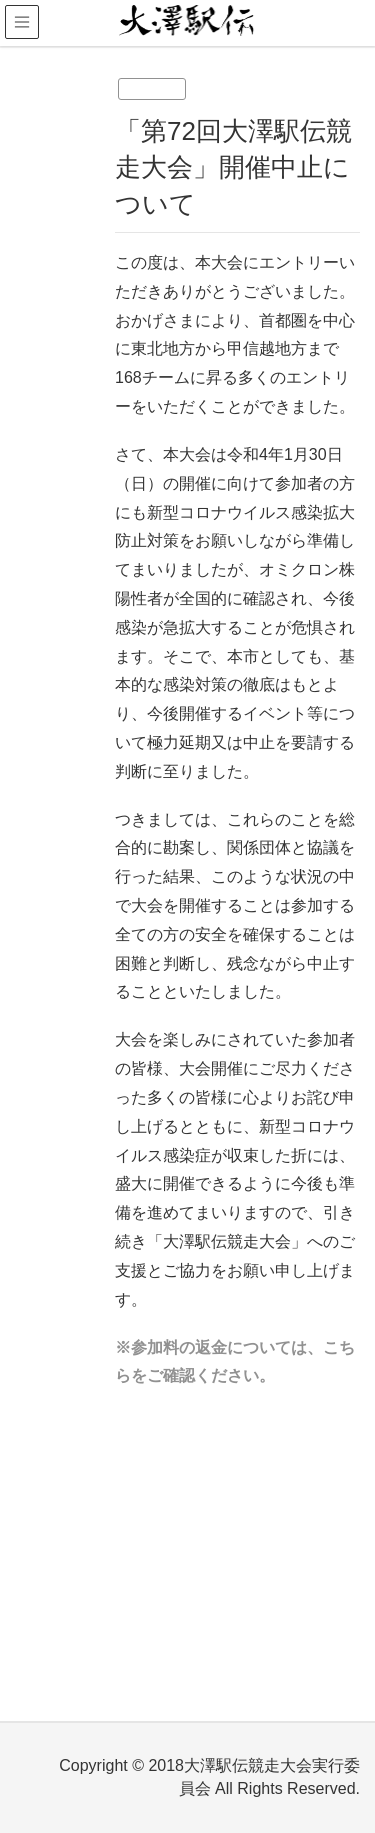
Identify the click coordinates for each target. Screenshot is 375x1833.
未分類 (152, 89)
